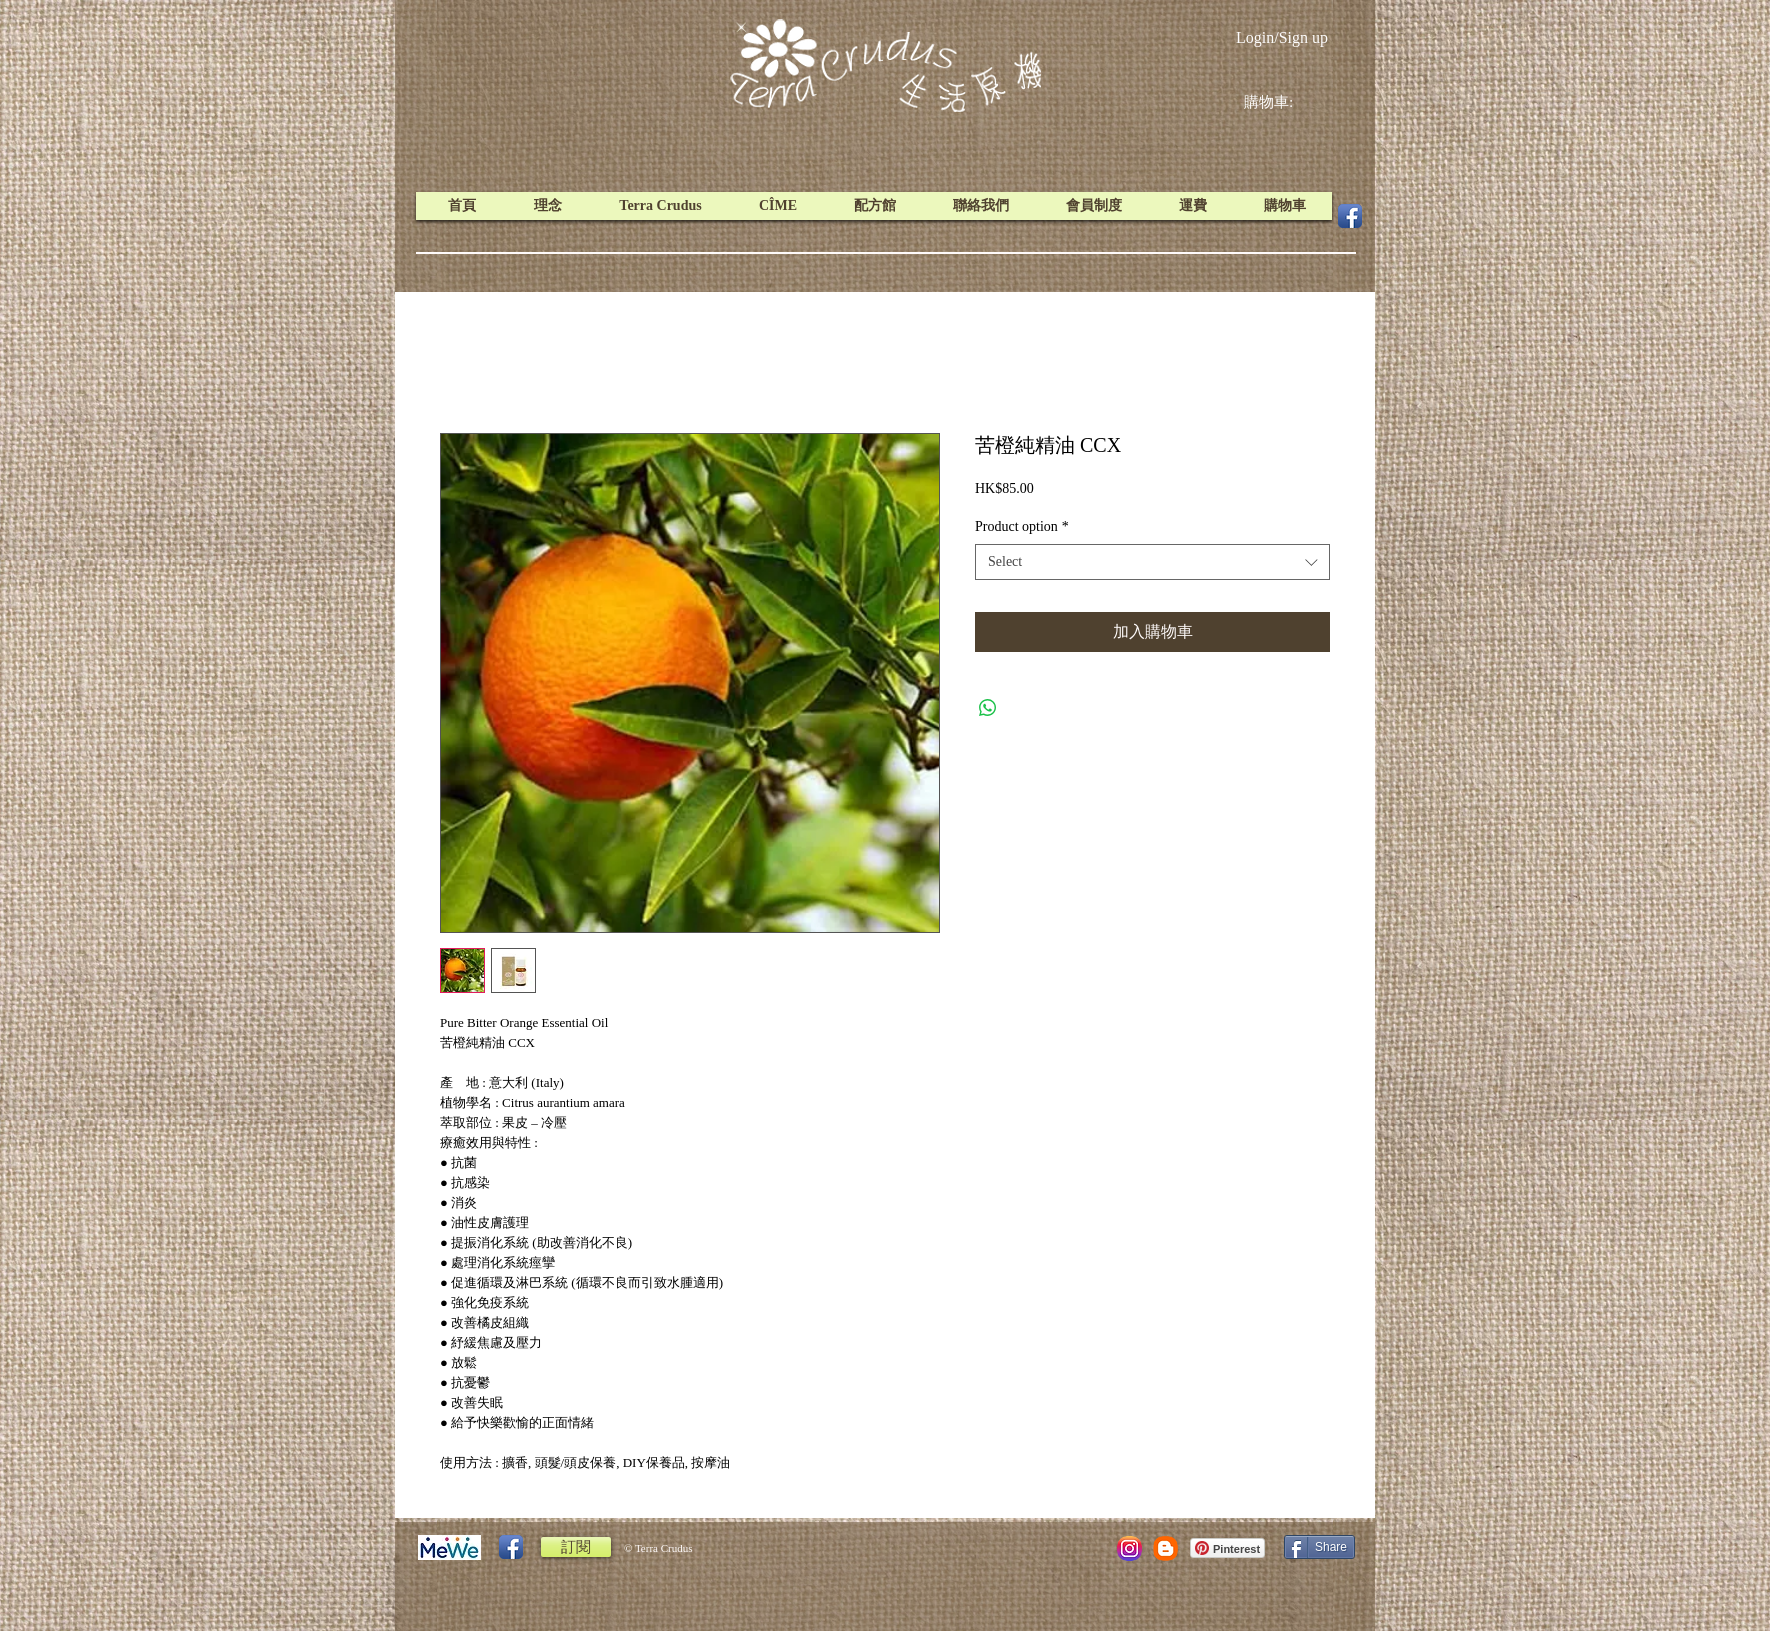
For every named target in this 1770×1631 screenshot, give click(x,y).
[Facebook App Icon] (1350, 216)
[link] (1284, 102)
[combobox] (1152, 562)
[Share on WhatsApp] (988, 708)
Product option (1022, 526)
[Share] (1319, 1547)
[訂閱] (576, 1547)
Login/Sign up (1282, 37)
